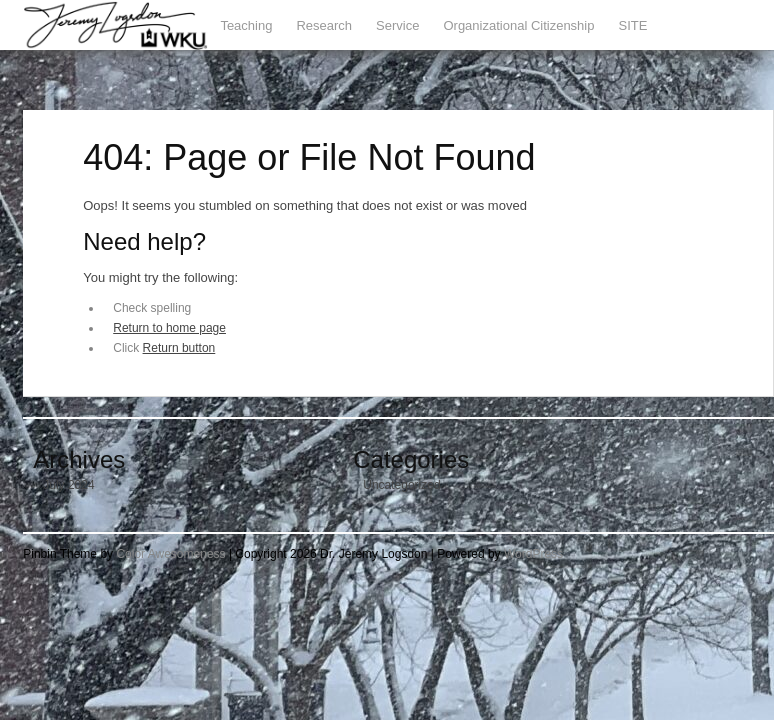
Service (397, 25)
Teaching (246, 25)
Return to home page (169, 328)
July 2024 (68, 485)
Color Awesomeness (170, 554)
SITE (632, 25)
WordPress (533, 554)
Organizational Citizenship (518, 25)
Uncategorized (401, 485)
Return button (179, 348)
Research (324, 25)
